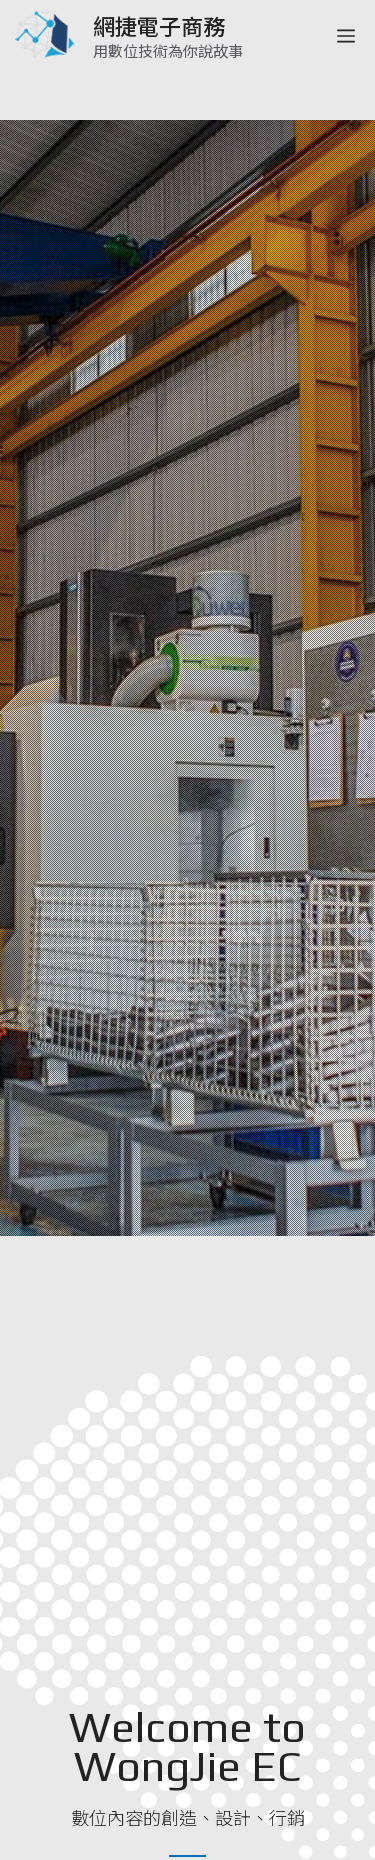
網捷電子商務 (159, 25)
